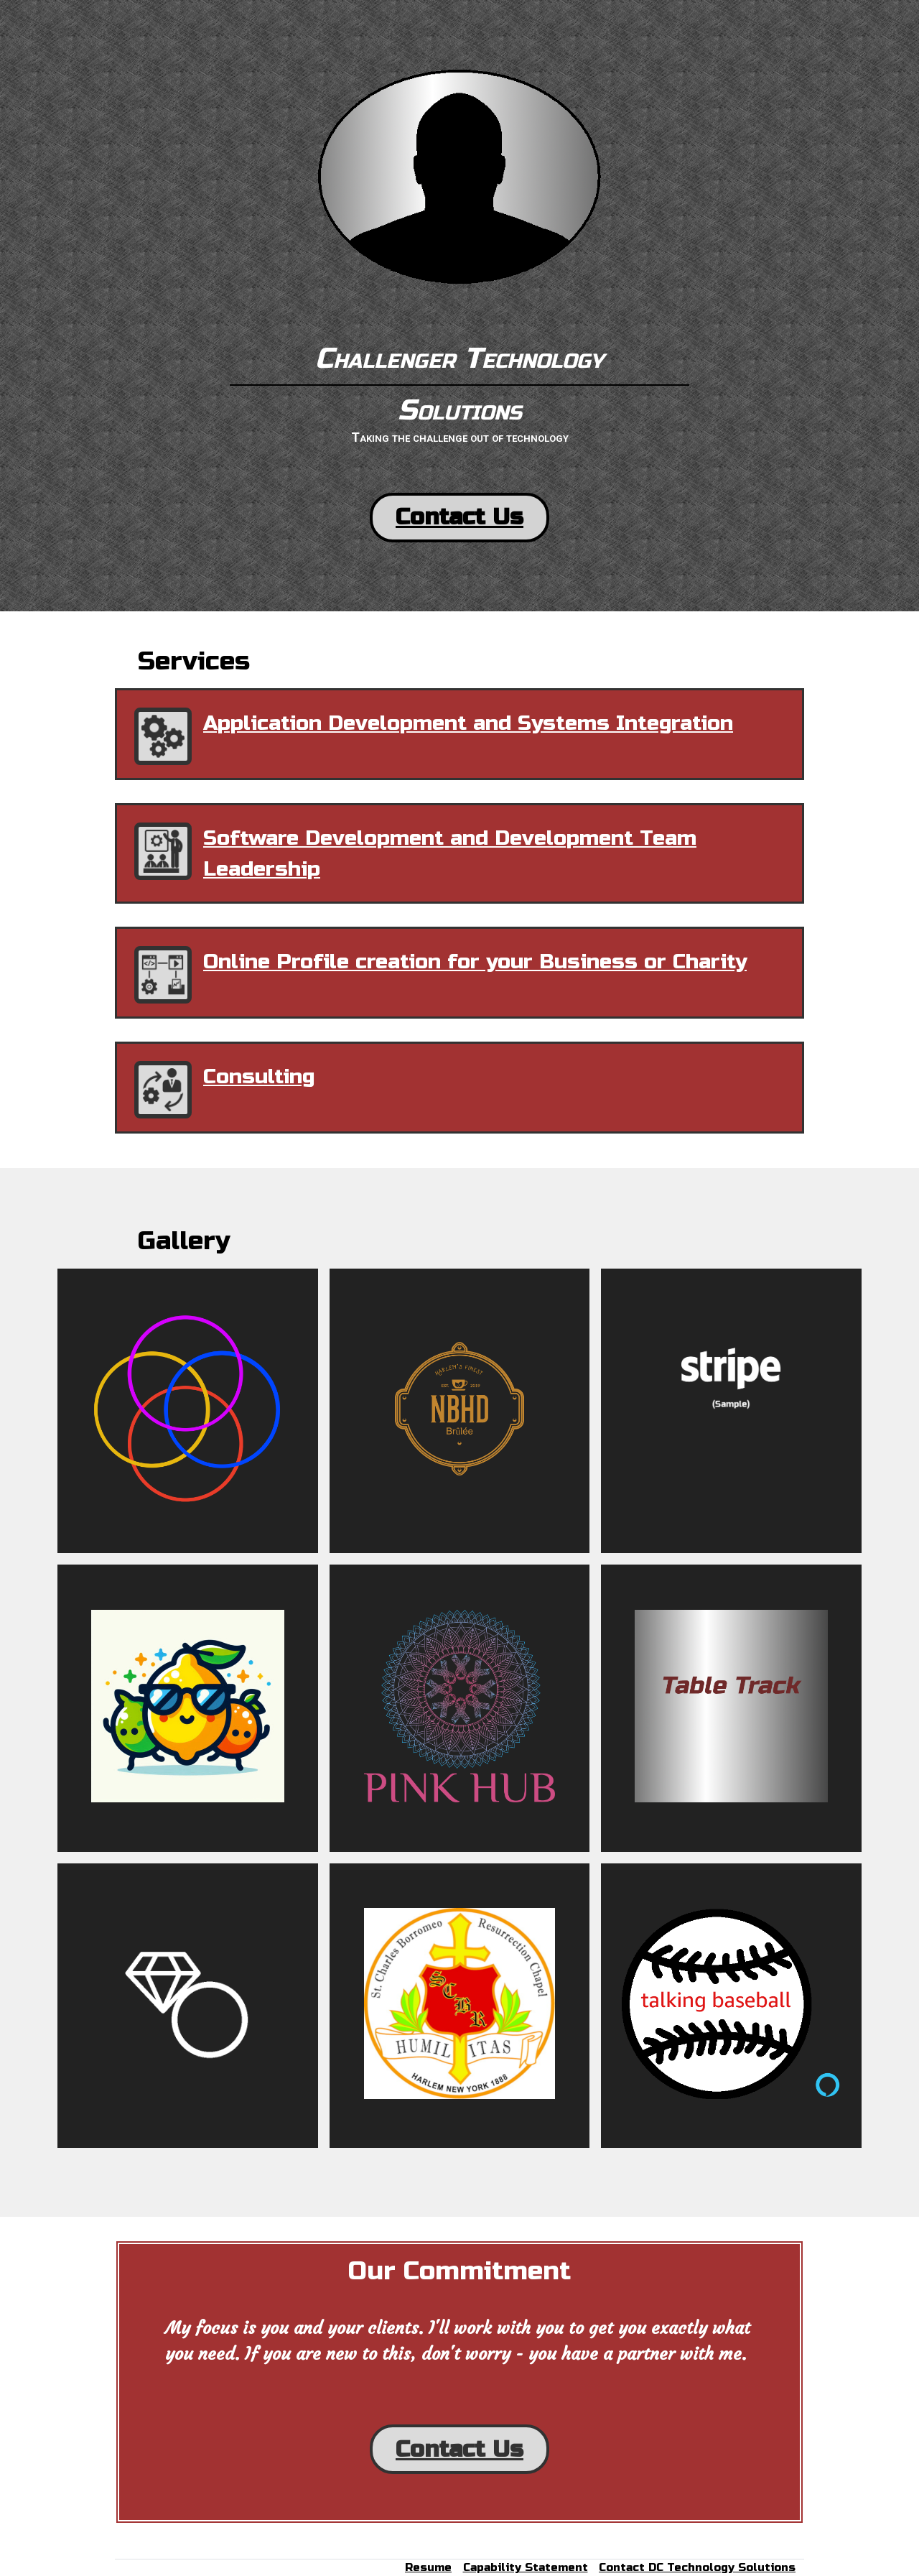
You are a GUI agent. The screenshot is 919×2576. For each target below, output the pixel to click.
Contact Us (459, 517)
